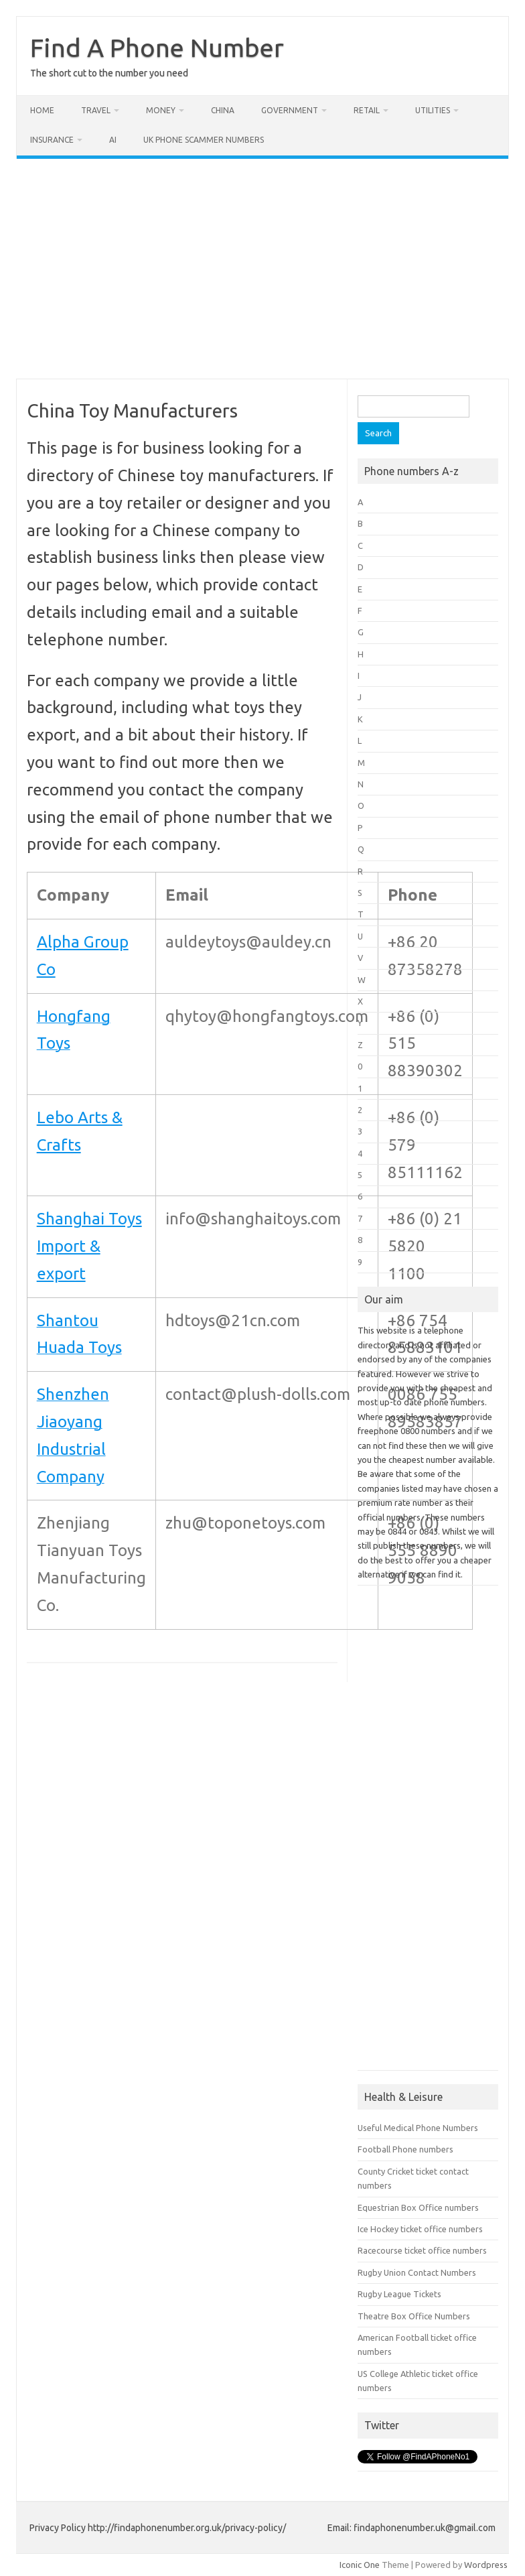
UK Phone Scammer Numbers (203, 139)
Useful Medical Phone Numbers (418, 2127)
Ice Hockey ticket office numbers (420, 2229)
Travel (95, 110)
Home (42, 110)
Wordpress (486, 2564)
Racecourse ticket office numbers (422, 2250)
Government (289, 110)
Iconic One (360, 2564)
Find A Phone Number (157, 48)
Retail (367, 110)
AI (113, 139)
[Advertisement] (262, 269)
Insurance (52, 139)
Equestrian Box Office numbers (418, 2207)
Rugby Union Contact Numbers (417, 2272)
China (222, 110)
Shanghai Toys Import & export (89, 1246)
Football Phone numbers (405, 2149)
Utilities (432, 110)
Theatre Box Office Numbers (414, 2316)
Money (160, 110)
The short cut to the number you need (109, 73)
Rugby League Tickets (399, 2294)
